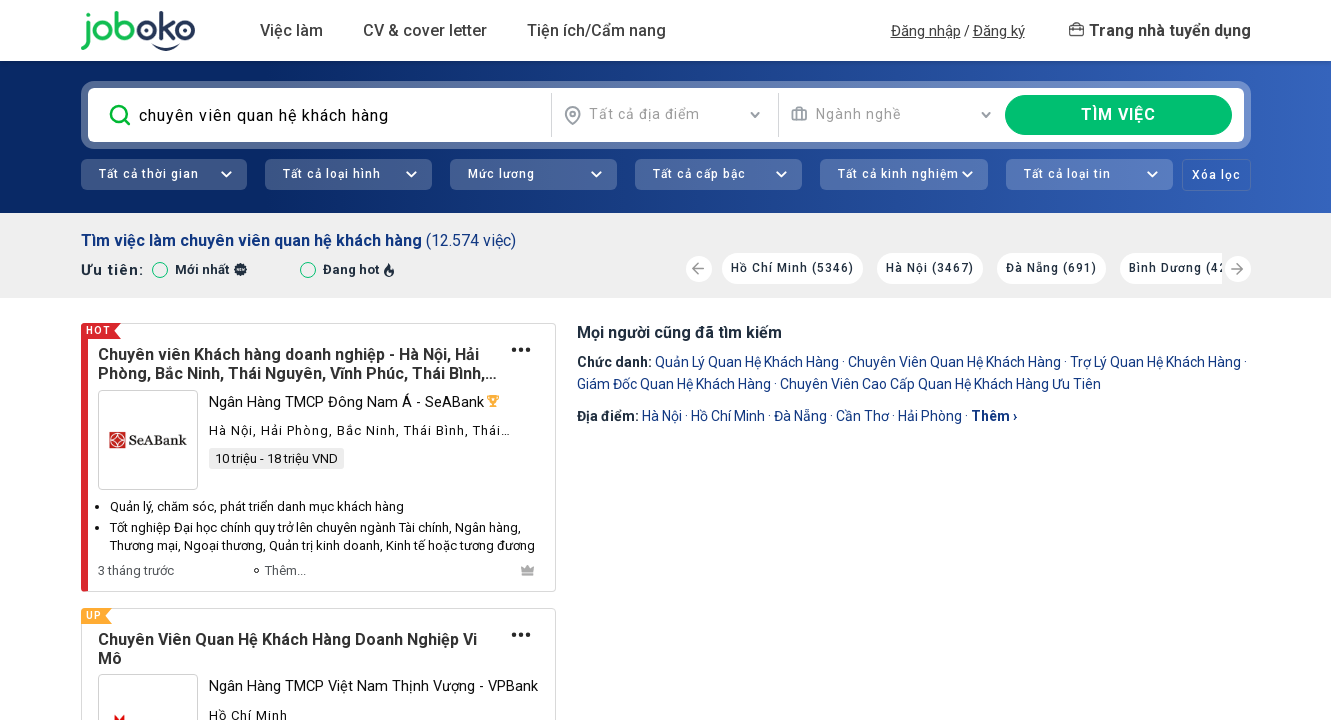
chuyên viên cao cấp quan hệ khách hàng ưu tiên (940, 384)
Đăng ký (999, 31)
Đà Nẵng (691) (1051, 268)
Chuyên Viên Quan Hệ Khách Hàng (954, 362)
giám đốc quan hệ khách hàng (674, 384)
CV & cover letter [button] (425, 30)
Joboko (138, 31)
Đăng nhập (926, 31)
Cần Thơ (862, 416)
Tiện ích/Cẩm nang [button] (596, 30)
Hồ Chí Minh (728, 416)
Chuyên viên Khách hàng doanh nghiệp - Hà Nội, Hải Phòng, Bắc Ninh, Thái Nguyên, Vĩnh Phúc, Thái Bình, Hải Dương (291, 364)
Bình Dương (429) (1184, 268)
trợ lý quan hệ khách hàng (1155, 362)
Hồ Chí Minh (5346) (792, 268)
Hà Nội (662, 416)
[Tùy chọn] (520, 350)
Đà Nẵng (800, 416)
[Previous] (699, 269)
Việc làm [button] (291, 30)
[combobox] (662, 115)
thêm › (994, 416)
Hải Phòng (930, 416)
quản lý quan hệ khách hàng (747, 362)
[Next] (1238, 269)
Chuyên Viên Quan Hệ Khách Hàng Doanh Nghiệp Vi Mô (287, 649)
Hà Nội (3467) (930, 268)
